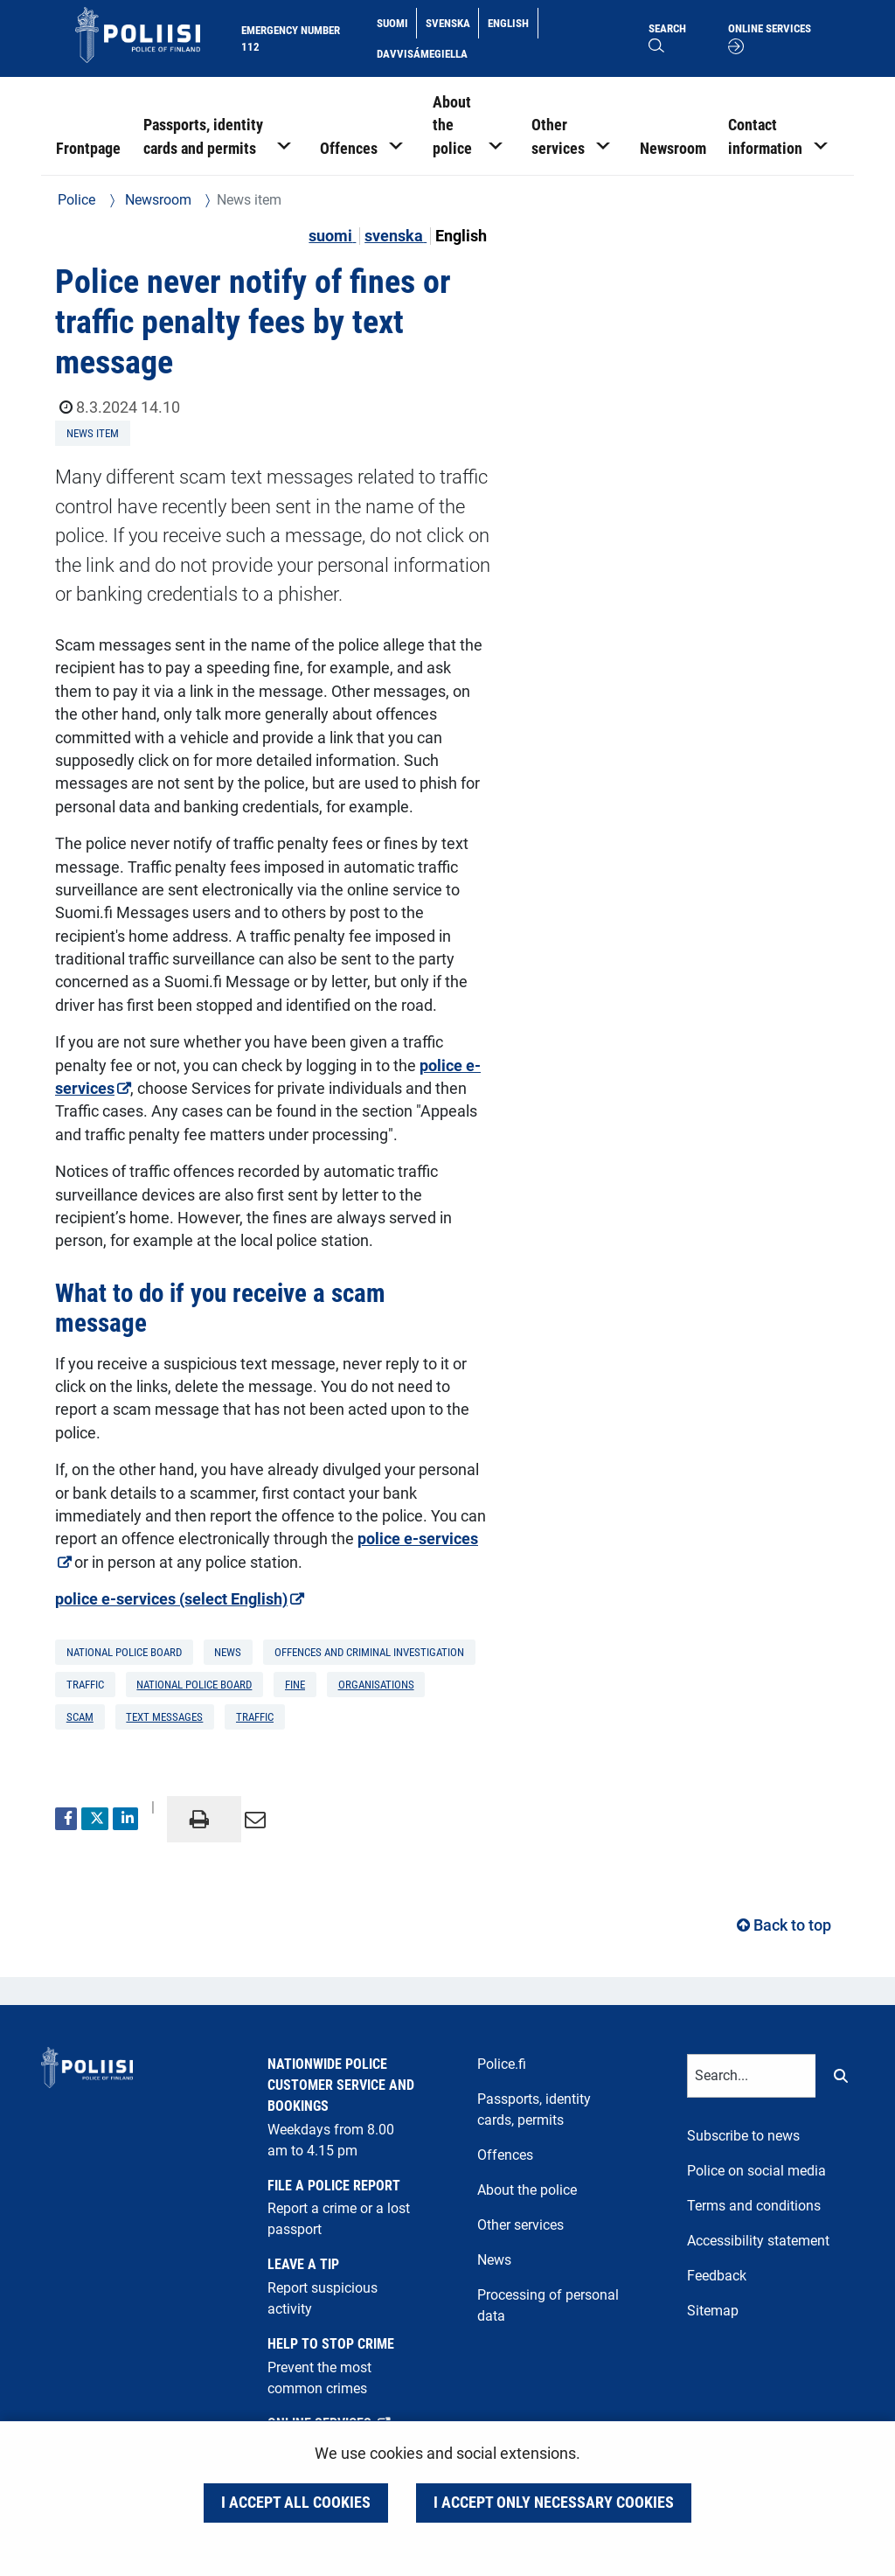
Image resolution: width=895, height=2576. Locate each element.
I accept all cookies (296, 2502)
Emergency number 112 (290, 38)
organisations (376, 1684)
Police (76, 199)
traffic (255, 1716)
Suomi (396, 22)
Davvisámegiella (422, 52)
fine (295, 1684)
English (512, 22)
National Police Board (194, 1684)
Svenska (452, 22)
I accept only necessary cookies (554, 2502)
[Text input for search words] (751, 2076)
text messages (164, 1716)
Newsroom (156, 199)
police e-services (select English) (265, 1598)
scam (80, 1716)
